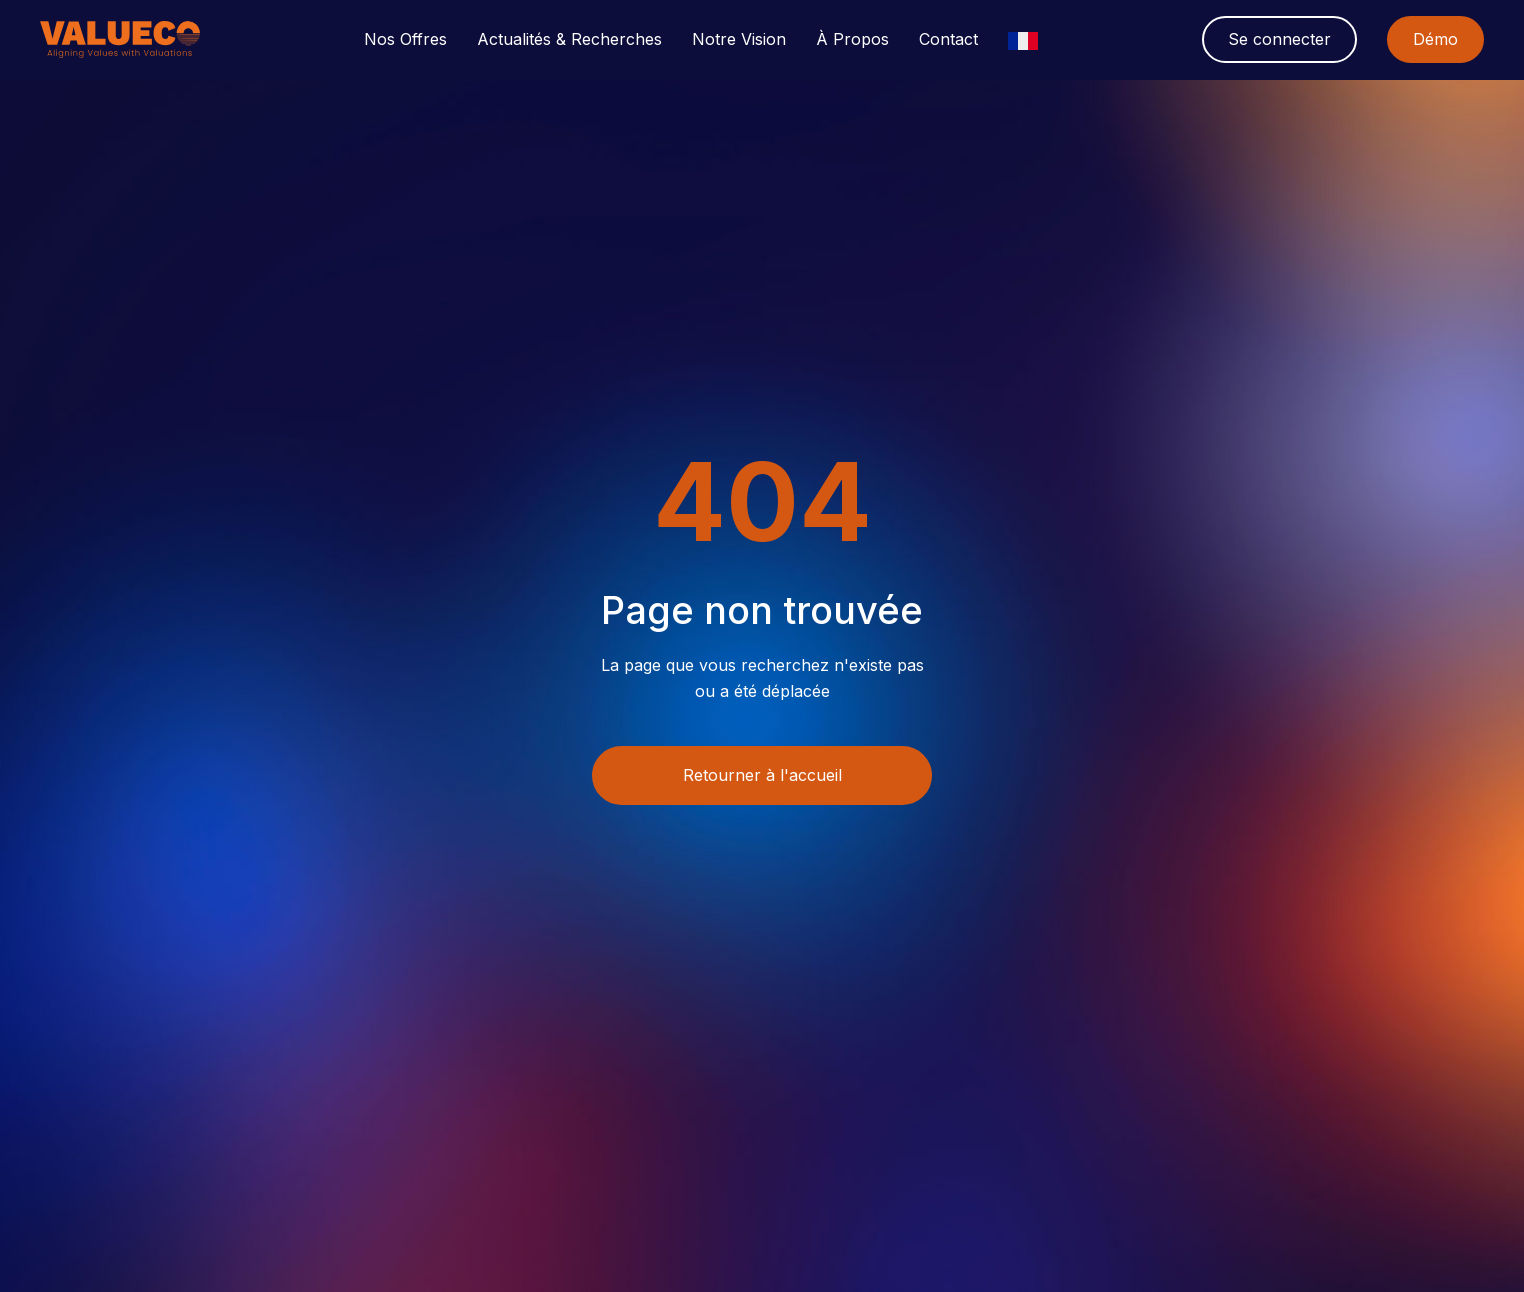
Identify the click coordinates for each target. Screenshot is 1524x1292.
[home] (120, 39)
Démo (1435, 39)
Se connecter (1279, 39)
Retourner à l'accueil (762, 775)
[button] (405, 39)
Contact (948, 39)
